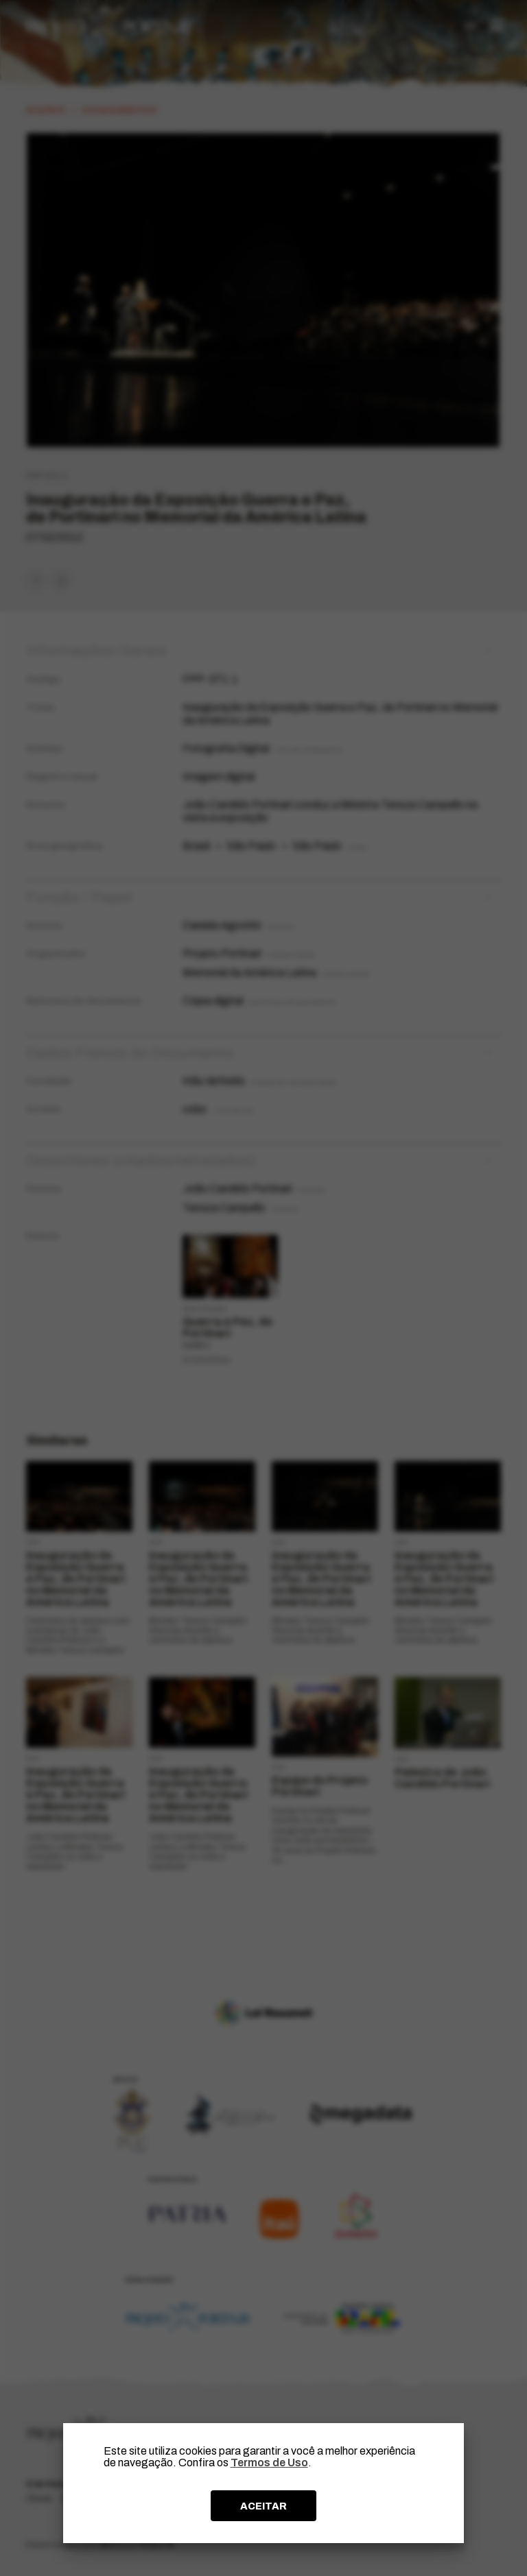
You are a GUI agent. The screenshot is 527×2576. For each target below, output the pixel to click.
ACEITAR (263, 2506)
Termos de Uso (269, 2462)
